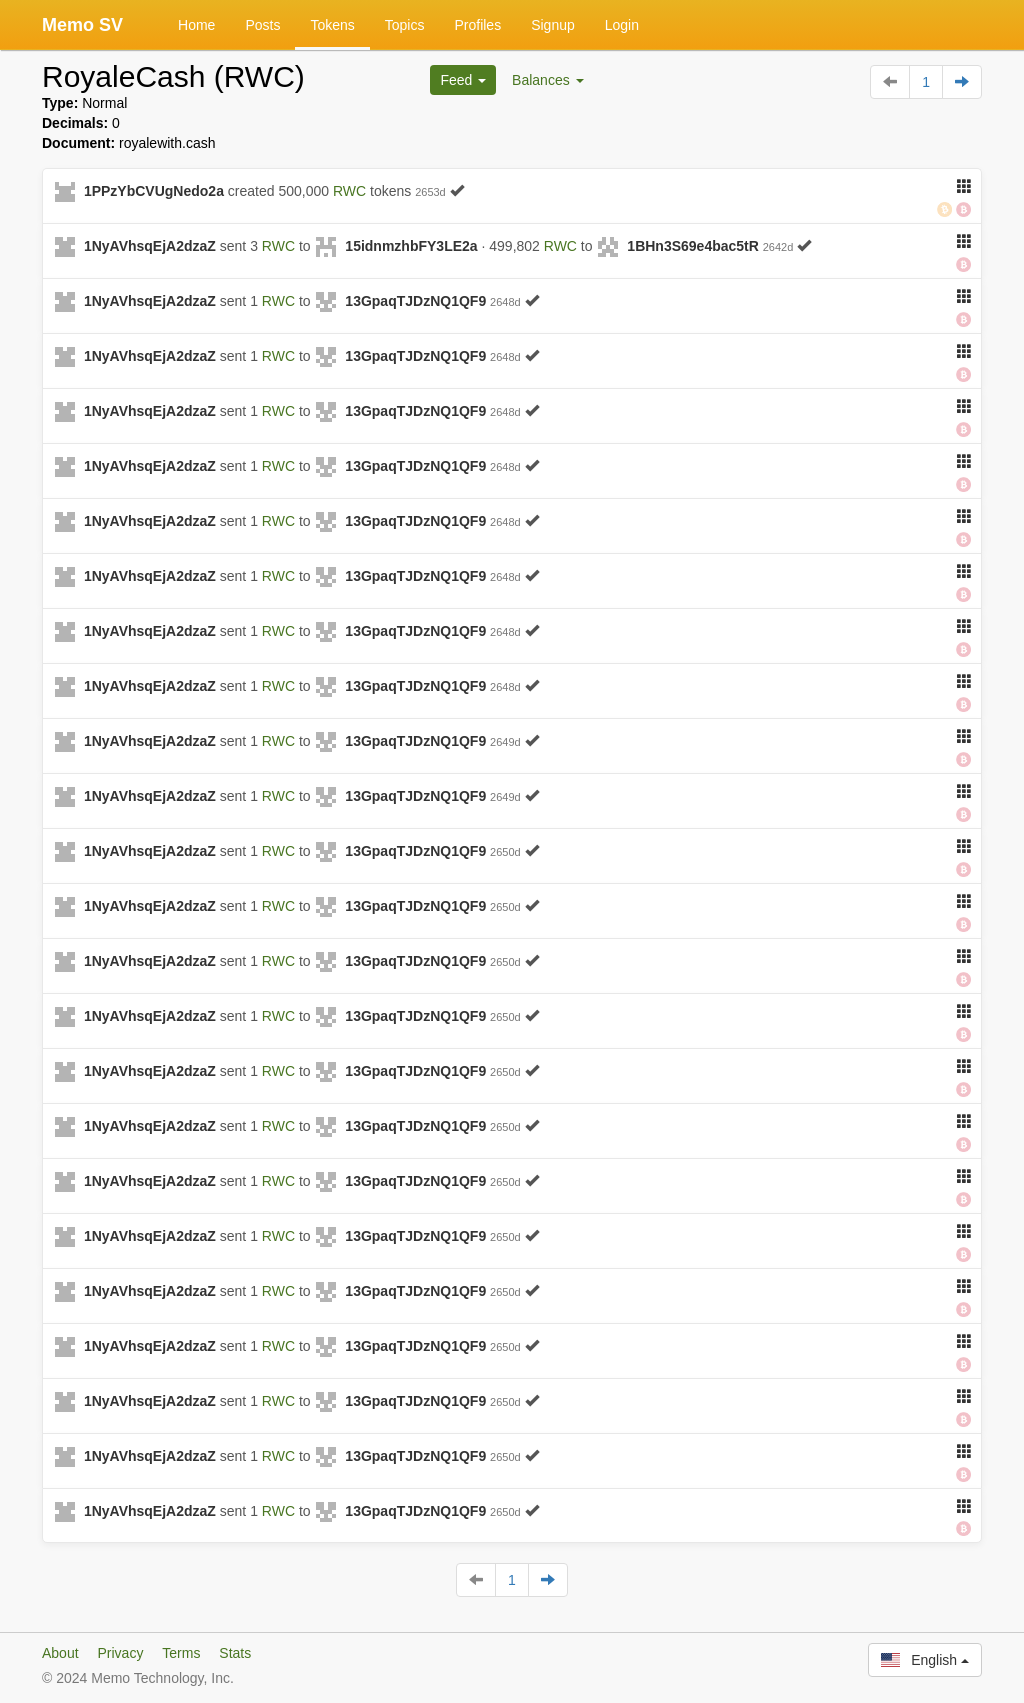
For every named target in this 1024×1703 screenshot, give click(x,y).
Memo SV (82, 25)
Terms (181, 1653)
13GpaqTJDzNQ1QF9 (415, 301)
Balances (547, 80)
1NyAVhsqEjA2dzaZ (150, 246)
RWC (349, 191)
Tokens (332, 25)
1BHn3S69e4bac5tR (693, 246)
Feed (463, 80)
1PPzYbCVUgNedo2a (154, 191)
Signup (553, 25)
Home (196, 25)
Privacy (120, 1653)
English (925, 1660)
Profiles (477, 25)
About (60, 1653)
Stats (235, 1653)
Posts (262, 25)
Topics (405, 25)
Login (622, 25)
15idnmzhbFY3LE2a (411, 246)
